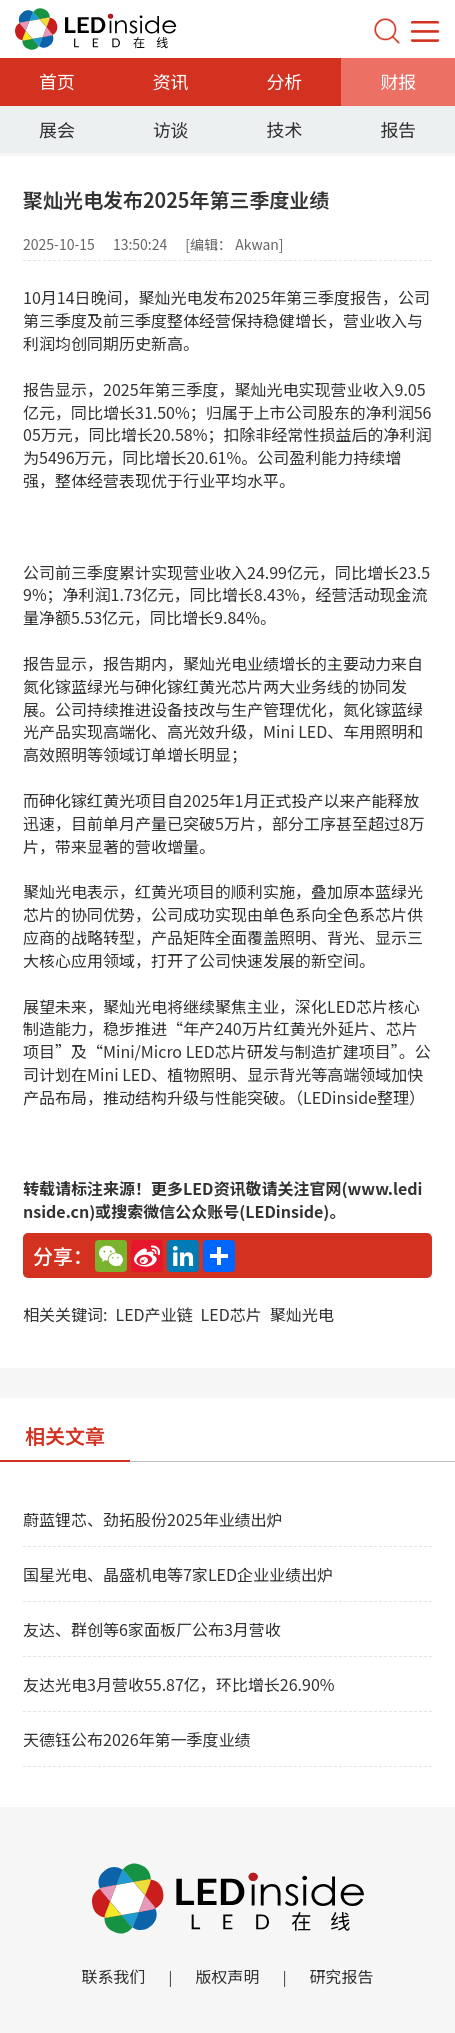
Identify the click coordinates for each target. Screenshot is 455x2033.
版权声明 (227, 1976)
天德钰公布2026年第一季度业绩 (137, 1739)
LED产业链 (153, 1314)
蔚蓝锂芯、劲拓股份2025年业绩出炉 (153, 1519)
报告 (398, 129)
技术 (284, 129)
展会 (57, 129)
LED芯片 (231, 1314)
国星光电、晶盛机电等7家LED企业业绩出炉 (178, 1574)
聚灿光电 (302, 1314)
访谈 (171, 129)
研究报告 (342, 1976)
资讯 (171, 81)
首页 (57, 81)
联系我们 (113, 1976)
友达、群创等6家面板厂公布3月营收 (152, 1629)
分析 (284, 81)
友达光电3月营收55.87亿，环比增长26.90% (179, 1684)
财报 (398, 81)
